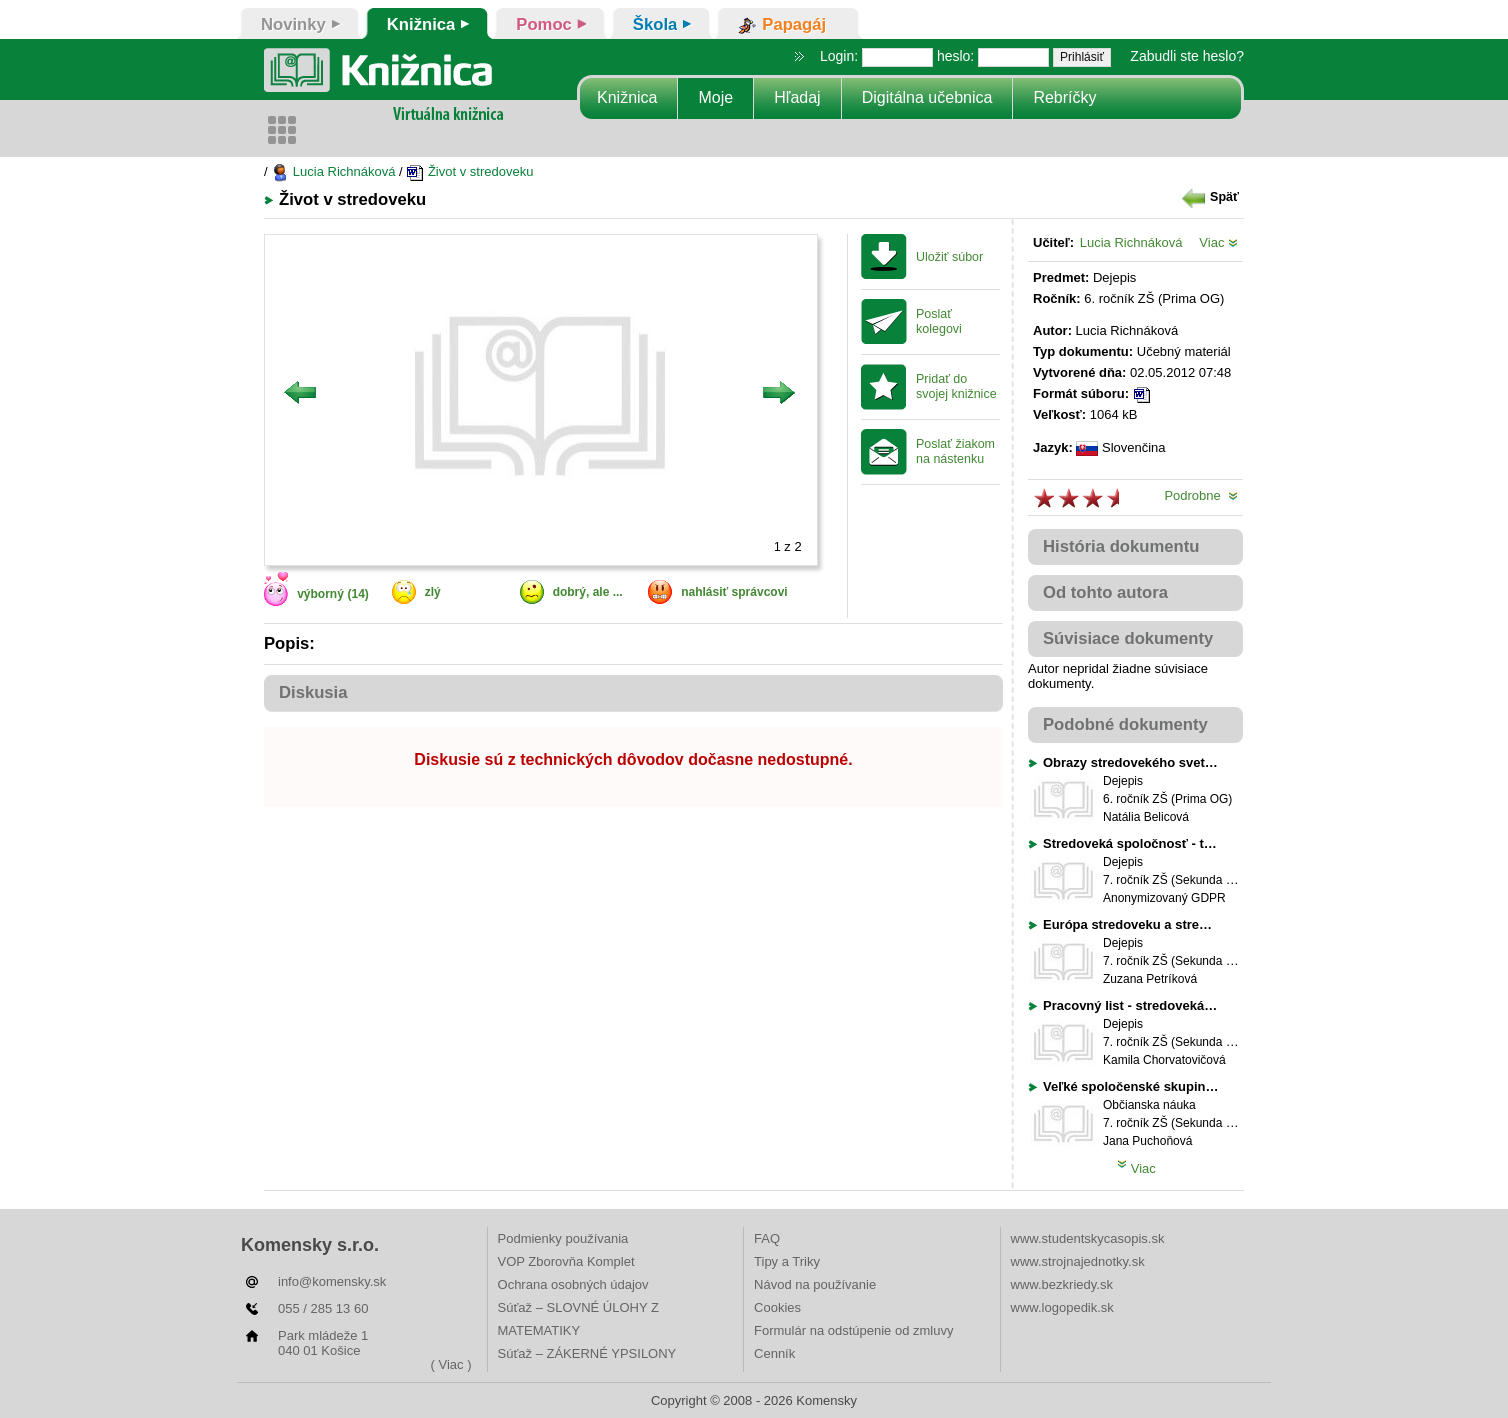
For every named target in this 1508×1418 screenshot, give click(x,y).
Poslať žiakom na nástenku (955, 451)
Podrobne (1201, 495)
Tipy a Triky (787, 1261)
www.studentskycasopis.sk (1088, 1238)
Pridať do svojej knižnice (956, 386)
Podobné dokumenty (1125, 724)
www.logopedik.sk (1062, 1307)
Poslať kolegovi (939, 321)
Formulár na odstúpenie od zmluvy (853, 1330)
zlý (433, 592)
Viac (1218, 242)
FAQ (767, 1238)
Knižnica (627, 97)
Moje (715, 97)
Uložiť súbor (949, 257)
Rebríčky (1064, 97)
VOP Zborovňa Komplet (566, 1261)
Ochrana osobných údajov (573, 1284)
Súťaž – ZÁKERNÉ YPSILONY (587, 1353)
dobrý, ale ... (588, 592)
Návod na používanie (815, 1284)
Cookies (777, 1307)
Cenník (774, 1353)
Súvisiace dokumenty (1128, 638)
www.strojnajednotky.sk (1078, 1261)
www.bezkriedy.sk (1062, 1284)
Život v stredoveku (469, 171)
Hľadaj (797, 97)
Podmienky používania (563, 1238)
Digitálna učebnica (927, 97)
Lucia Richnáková (333, 171)
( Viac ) (451, 1364)
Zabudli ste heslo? (1187, 56)
